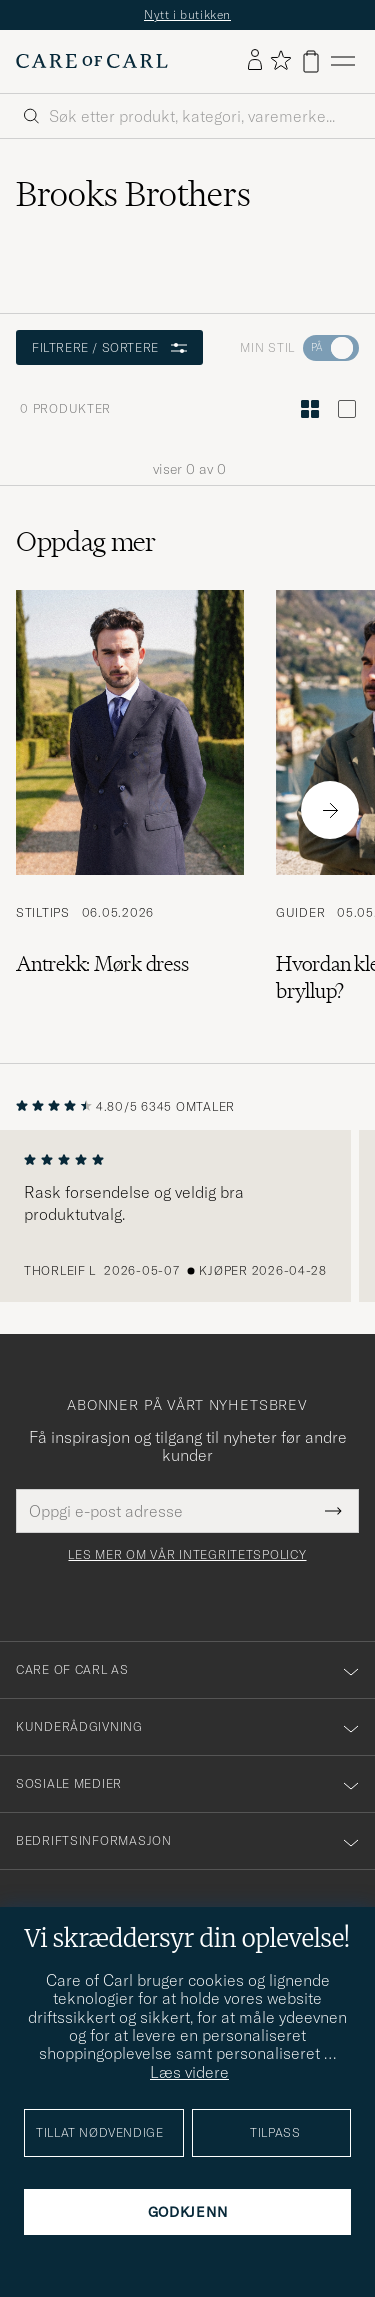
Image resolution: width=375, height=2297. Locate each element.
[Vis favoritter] (280, 61)
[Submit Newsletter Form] (333, 1511)
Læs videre (189, 2072)
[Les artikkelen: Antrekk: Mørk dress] (130, 810)
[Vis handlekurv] (311, 61)
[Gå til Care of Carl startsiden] (92, 61)
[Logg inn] (255, 61)
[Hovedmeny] (343, 61)
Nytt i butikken (187, 14)
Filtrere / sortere (109, 347)
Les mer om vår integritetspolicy (187, 1555)
